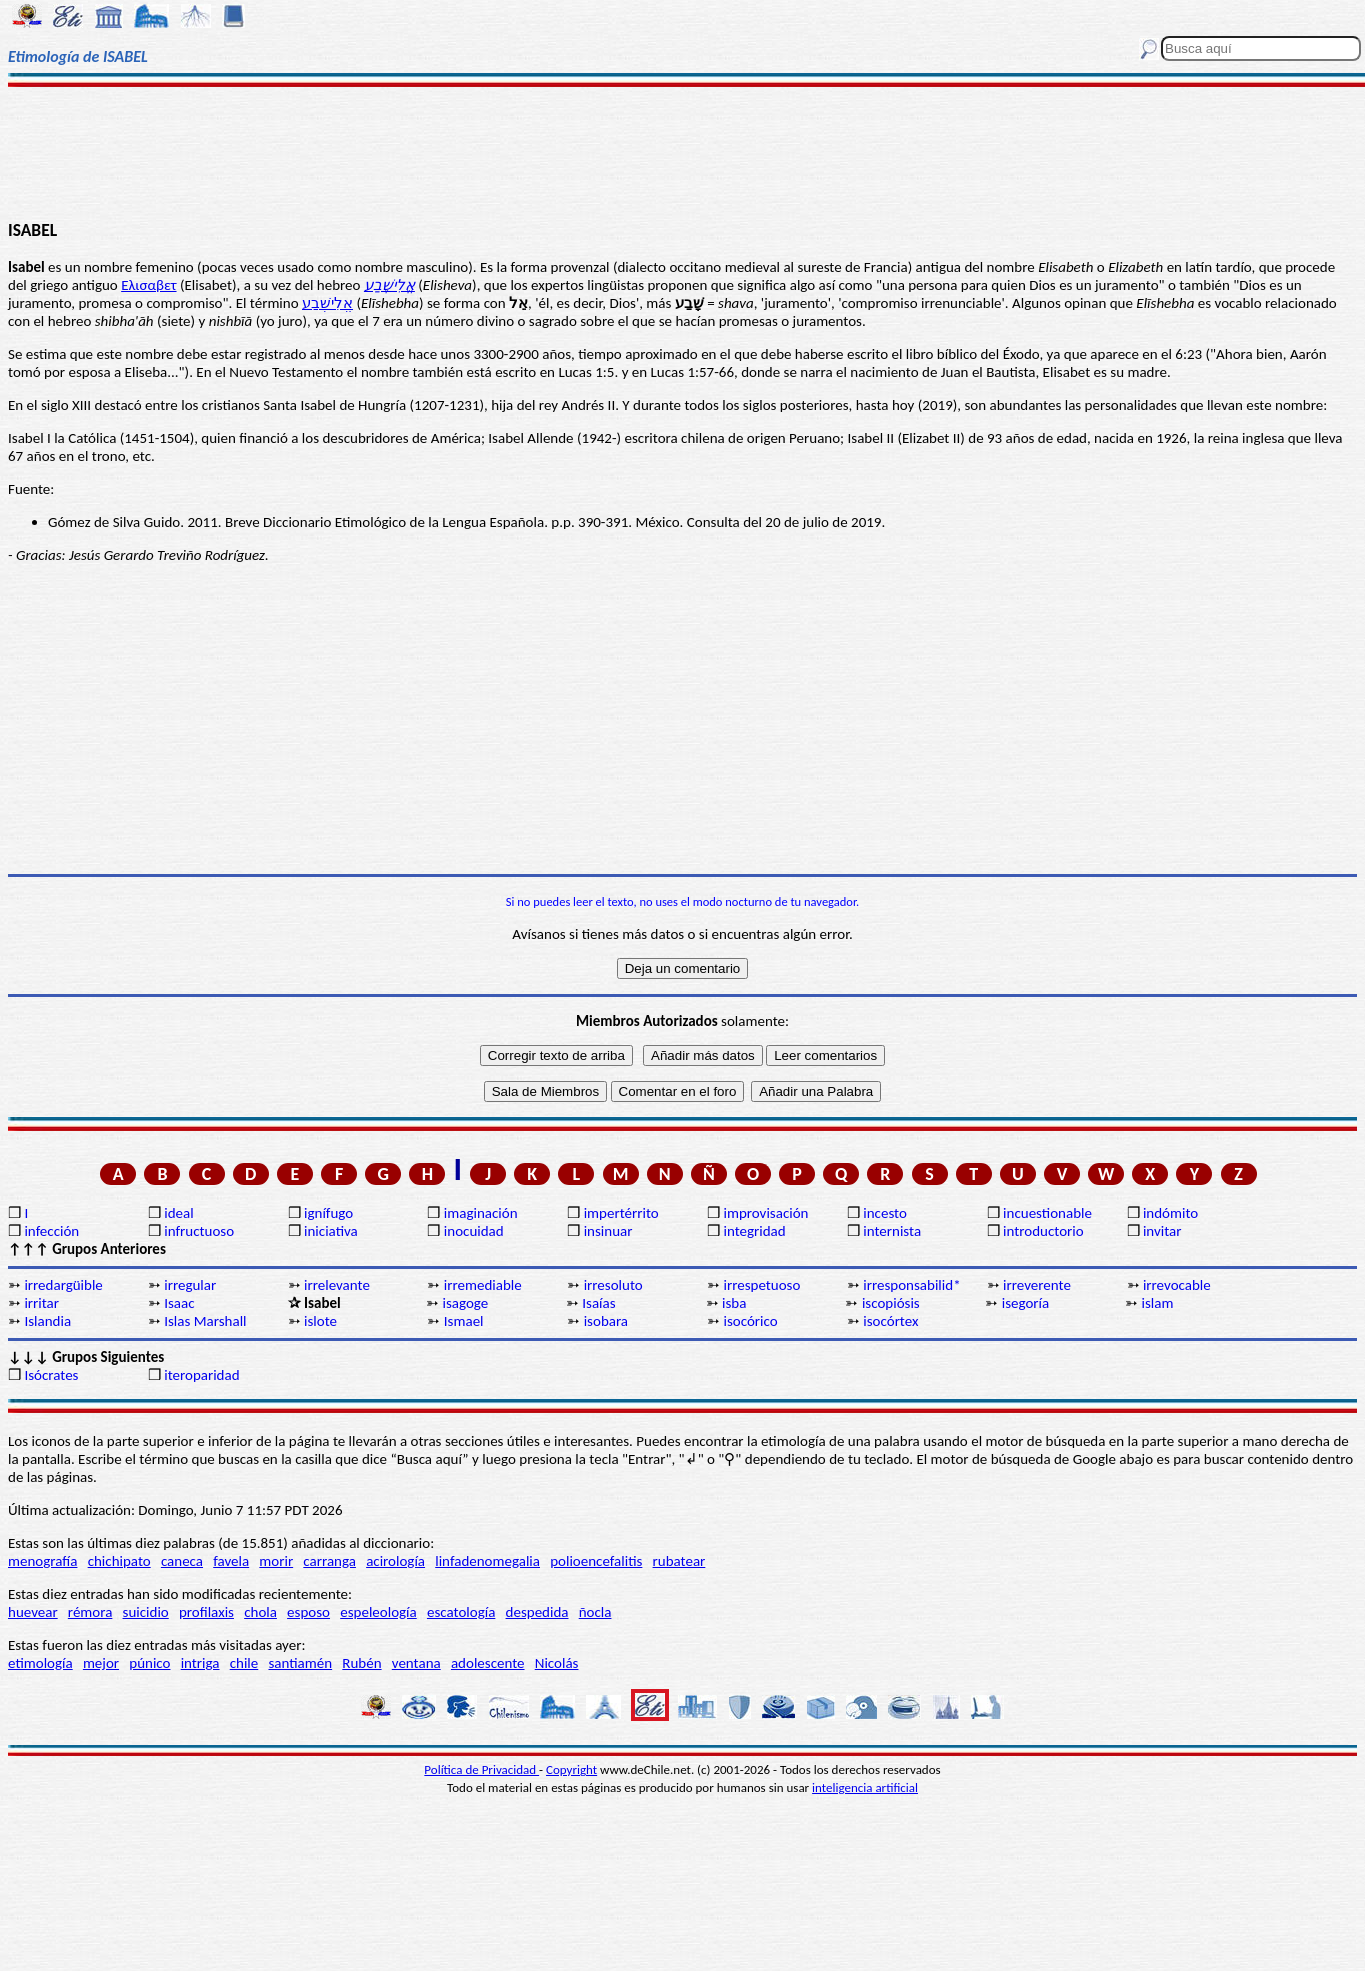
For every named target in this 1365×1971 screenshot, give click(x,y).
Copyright (571, 1769)
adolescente (488, 1663)
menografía (42, 1561)
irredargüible (63, 1285)
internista (892, 1231)
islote (320, 1321)
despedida (537, 1612)
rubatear (679, 1561)
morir (276, 1561)
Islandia (47, 1321)
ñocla (595, 1612)
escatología (461, 1612)
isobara (606, 1321)
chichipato (119, 1561)
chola (260, 1612)
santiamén (300, 1663)
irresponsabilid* (911, 1285)
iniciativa (331, 1231)
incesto (885, 1213)
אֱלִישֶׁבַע (389, 285)
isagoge (465, 1303)
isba (734, 1303)
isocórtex (890, 1321)
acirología (395, 1561)
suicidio (146, 1612)
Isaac (179, 1303)
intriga (200, 1663)
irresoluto (613, 1285)
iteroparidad (201, 1375)
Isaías (598, 1303)
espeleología (378, 1612)
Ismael (464, 1321)
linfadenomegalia (487, 1561)
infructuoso (199, 1231)
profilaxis (206, 1612)
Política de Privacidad (481, 1769)
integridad (754, 1231)
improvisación (765, 1213)
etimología (40, 1663)
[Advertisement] (683, 152)
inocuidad (474, 1231)
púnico (149, 1663)
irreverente (1037, 1285)
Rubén (361, 1663)
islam (1158, 1303)
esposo (308, 1612)
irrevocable (1177, 1285)
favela (231, 1561)
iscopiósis (891, 1303)
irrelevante (337, 1285)
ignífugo (328, 1213)
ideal (178, 1213)
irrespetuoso (761, 1285)
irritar (41, 1303)
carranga (329, 1561)
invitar (1162, 1231)
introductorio (1043, 1231)
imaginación (481, 1213)
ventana (416, 1663)
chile (244, 1663)
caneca (182, 1561)
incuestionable (1047, 1213)
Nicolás (557, 1663)
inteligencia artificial (865, 1787)
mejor (101, 1663)
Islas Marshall (205, 1321)
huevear (33, 1612)
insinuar (608, 1231)
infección (51, 1231)
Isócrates (51, 1375)
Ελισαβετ (148, 285)
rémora (90, 1612)
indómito (1170, 1213)
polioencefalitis (596, 1561)
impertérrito (621, 1213)
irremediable (483, 1285)
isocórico (750, 1321)
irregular (190, 1285)
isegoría (1026, 1303)
